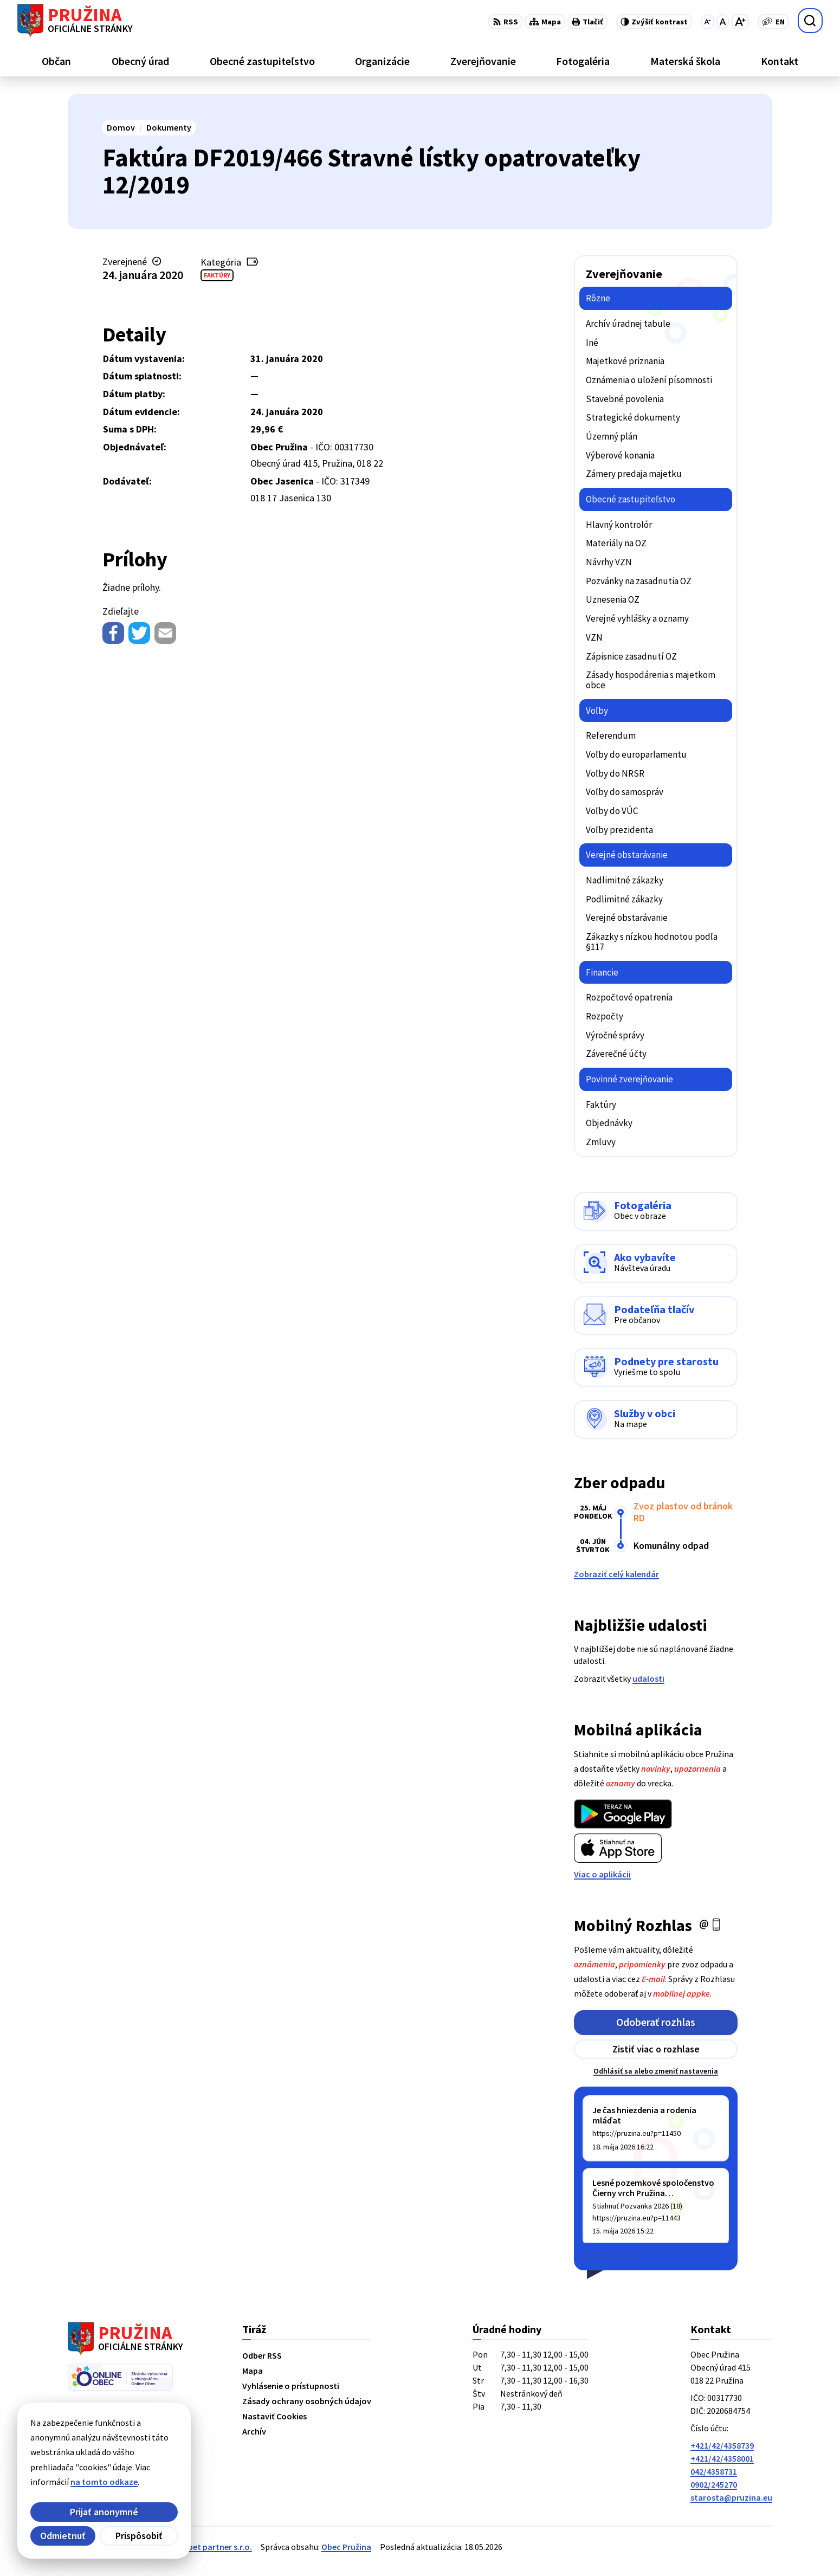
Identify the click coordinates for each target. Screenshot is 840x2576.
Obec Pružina (346, 2546)
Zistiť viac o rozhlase (656, 2049)
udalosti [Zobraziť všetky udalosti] (648, 1678)
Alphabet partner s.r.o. (209, 2546)
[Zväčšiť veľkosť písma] (740, 21)
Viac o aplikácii (602, 1874)
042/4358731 (713, 2471)
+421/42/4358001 (722, 2458)
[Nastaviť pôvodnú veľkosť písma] (722, 21)
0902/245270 (713, 2484)
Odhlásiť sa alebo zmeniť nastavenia (655, 2071)
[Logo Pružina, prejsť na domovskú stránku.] (75, 20)
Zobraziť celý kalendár (616, 1573)
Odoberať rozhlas (655, 2022)
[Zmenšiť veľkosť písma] (707, 21)
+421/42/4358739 (722, 2445)
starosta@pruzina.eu (731, 2497)
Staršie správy (610, 2254)
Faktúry (217, 275)
